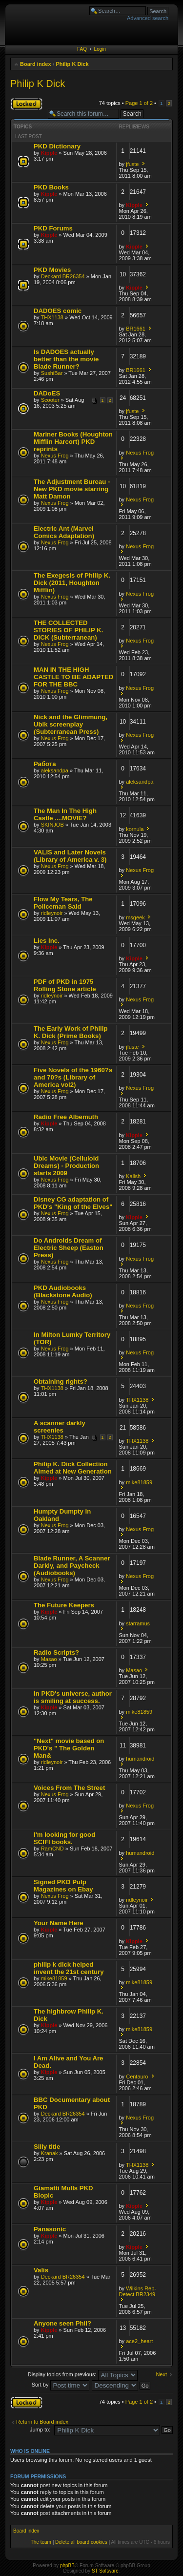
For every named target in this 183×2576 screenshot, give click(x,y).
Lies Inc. (47, 940)
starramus (138, 1623)
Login (100, 49)
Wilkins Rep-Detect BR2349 (137, 2291)
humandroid (140, 1759)
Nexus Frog (55, 455)
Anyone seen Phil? (62, 2323)
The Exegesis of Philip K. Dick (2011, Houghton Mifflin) (72, 583)
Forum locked (26, 104)
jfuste (132, 164)
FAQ (82, 49)
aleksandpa (54, 770)
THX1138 (52, 317)
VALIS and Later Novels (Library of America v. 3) (70, 856)
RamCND (52, 1848)
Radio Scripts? (56, 1652)
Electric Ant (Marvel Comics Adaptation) (64, 532)
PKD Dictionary (57, 146)
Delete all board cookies (81, 2542)
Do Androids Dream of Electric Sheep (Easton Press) (68, 1248)
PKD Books (51, 187)
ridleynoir (52, 913)
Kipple (49, 153)
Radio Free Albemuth (66, 1117)
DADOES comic (57, 310)
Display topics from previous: (83, 2374)
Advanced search (147, 18)
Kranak (49, 2153)
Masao (49, 1659)
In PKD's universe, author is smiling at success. (73, 1697)
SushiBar (52, 373)
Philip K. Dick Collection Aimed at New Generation (73, 1467)
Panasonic (50, 2229)
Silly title (47, 2146)
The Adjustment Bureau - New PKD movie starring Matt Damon (72, 489)
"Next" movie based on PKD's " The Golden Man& (69, 1748)
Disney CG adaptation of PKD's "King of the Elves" (73, 1203)
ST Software (105, 2571)
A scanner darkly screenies (59, 1426)
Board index (35, 64)
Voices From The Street (69, 1787)
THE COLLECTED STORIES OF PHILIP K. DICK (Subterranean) (68, 630)
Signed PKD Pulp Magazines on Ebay (63, 1885)
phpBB (67, 2565)
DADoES (47, 393)
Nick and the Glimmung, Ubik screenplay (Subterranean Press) (70, 724)
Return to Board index (42, 2422)
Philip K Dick (72, 64)
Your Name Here (58, 1923)
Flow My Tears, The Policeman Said (63, 902)
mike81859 (139, 1482)
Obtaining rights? (60, 1381)
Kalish (133, 1176)
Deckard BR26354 (63, 276)
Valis (41, 2270)
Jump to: (40, 2429)
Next (161, 2374)
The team (41, 2542)
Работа (45, 764)
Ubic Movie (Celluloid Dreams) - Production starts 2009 (66, 1166)
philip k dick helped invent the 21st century (69, 1968)
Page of (139, 103)
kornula (134, 829)
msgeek (135, 917)
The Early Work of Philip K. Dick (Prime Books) (70, 1032)
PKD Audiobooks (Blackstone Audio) (63, 1291)
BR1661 (135, 329)
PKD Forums (53, 228)
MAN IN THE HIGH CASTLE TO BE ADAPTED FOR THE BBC (73, 677)
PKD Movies (52, 269)
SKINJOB (52, 825)
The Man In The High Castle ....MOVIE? (65, 814)
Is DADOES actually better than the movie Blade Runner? (66, 359)
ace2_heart (139, 2341)
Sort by (60, 2385)
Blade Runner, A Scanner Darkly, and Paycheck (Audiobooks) (72, 1566)
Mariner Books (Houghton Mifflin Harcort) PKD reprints (73, 442)
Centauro (137, 2076)
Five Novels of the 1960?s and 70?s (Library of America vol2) (73, 1077)
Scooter (50, 400)
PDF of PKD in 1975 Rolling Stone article (65, 985)
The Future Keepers (64, 1605)
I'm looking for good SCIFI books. (64, 1838)
